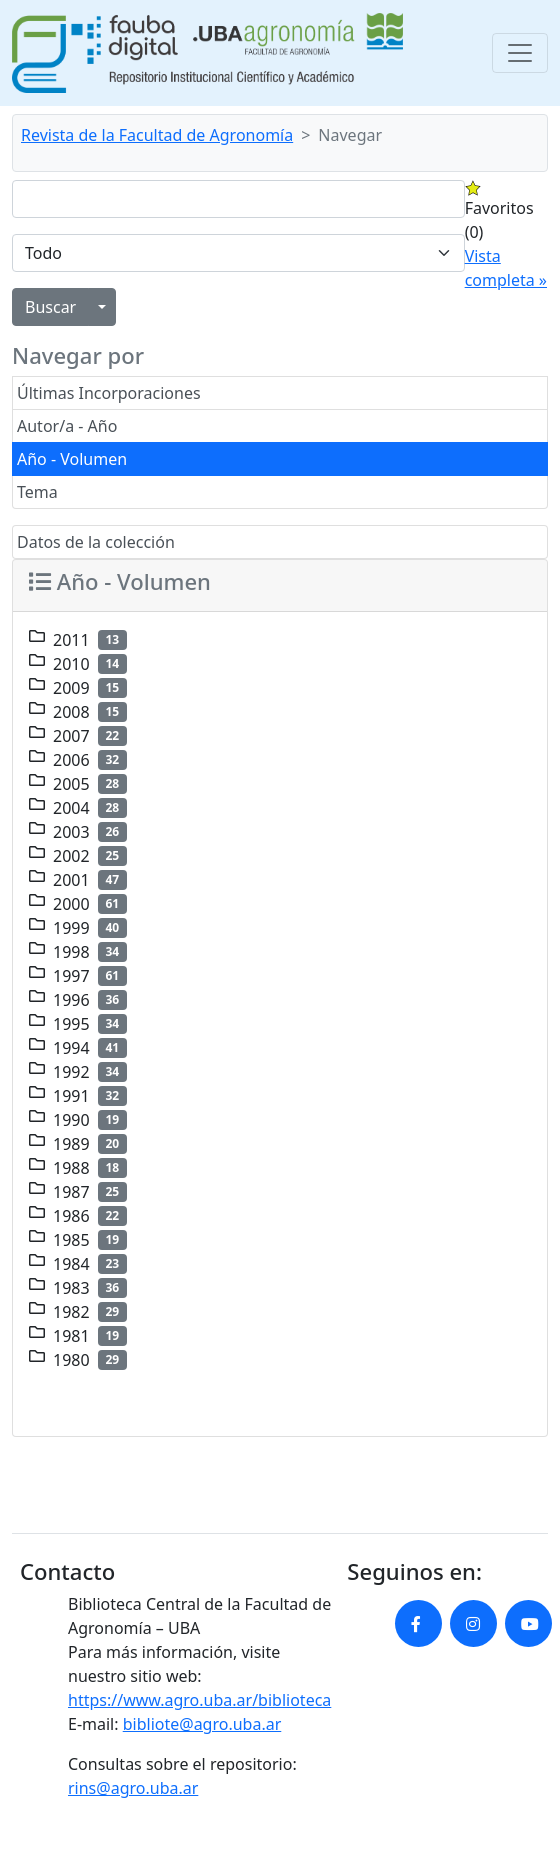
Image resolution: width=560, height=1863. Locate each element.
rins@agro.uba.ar (133, 1788)
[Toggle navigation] (520, 53)
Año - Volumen (72, 459)
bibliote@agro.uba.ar (202, 1724)
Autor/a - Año (67, 426)
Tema (37, 492)
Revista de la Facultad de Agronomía (157, 135)
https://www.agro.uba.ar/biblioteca (199, 1700)
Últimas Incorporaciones (109, 393)
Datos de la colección (96, 542)
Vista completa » (506, 268)
